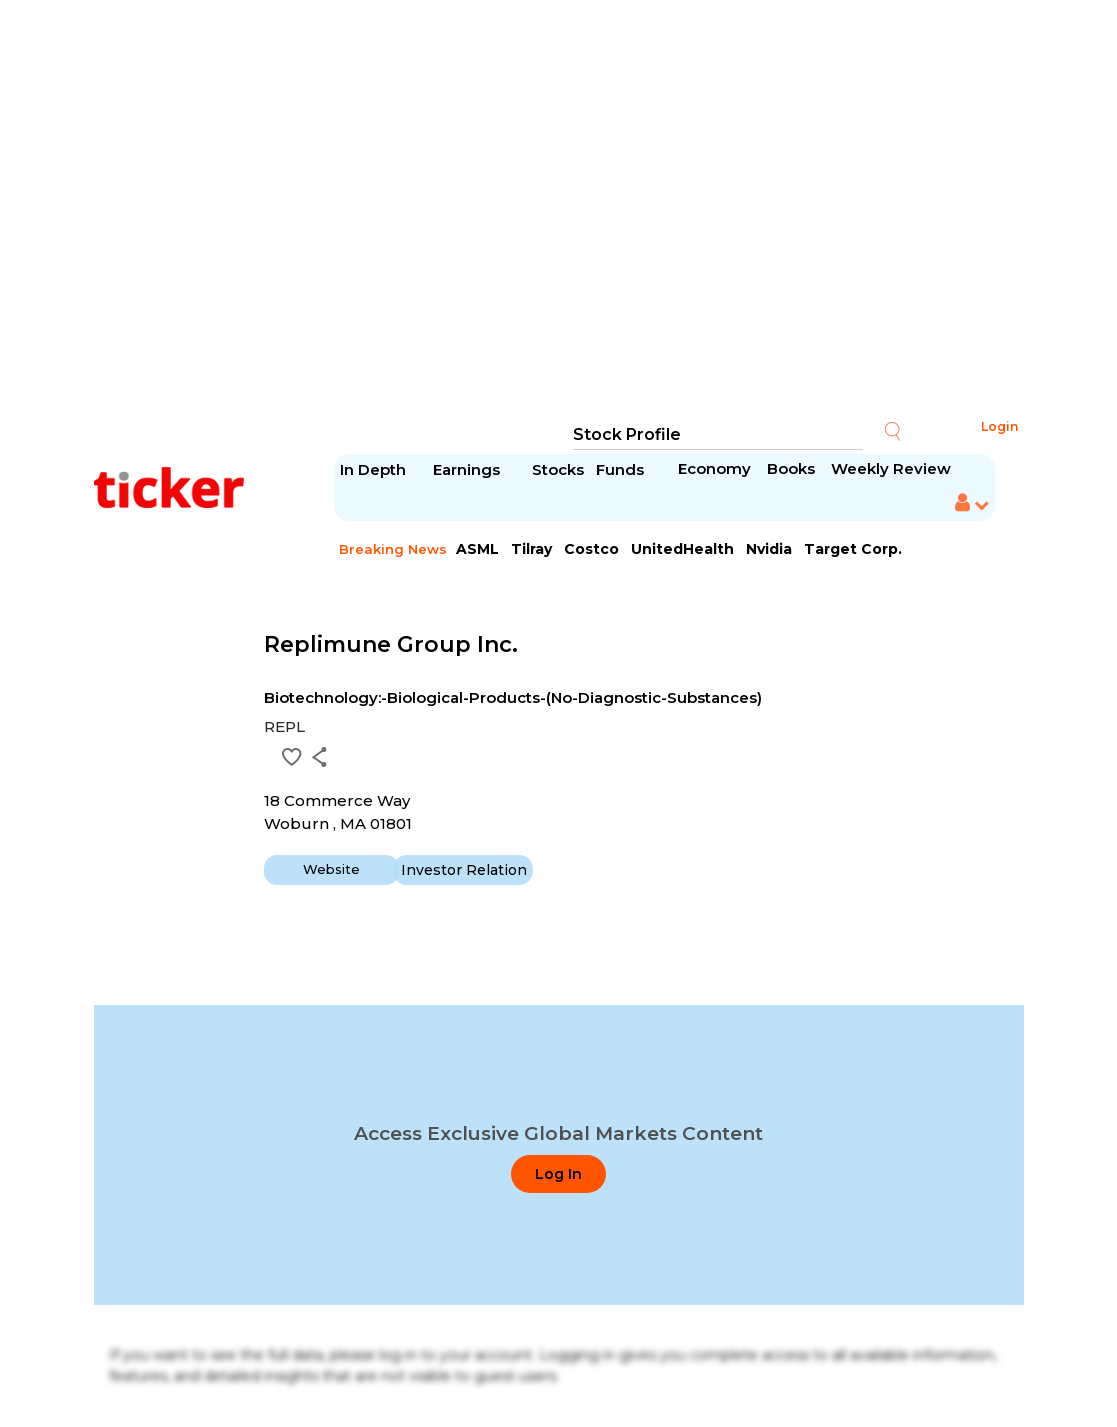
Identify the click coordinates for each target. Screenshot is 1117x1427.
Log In (558, 1174)
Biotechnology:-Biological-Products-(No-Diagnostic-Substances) (513, 697)
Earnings (468, 469)
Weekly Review (891, 468)
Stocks (558, 469)
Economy (714, 468)
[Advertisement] (559, 210)
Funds (622, 469)
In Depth (373, 469)
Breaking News (393, 549)
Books (791, 468)
